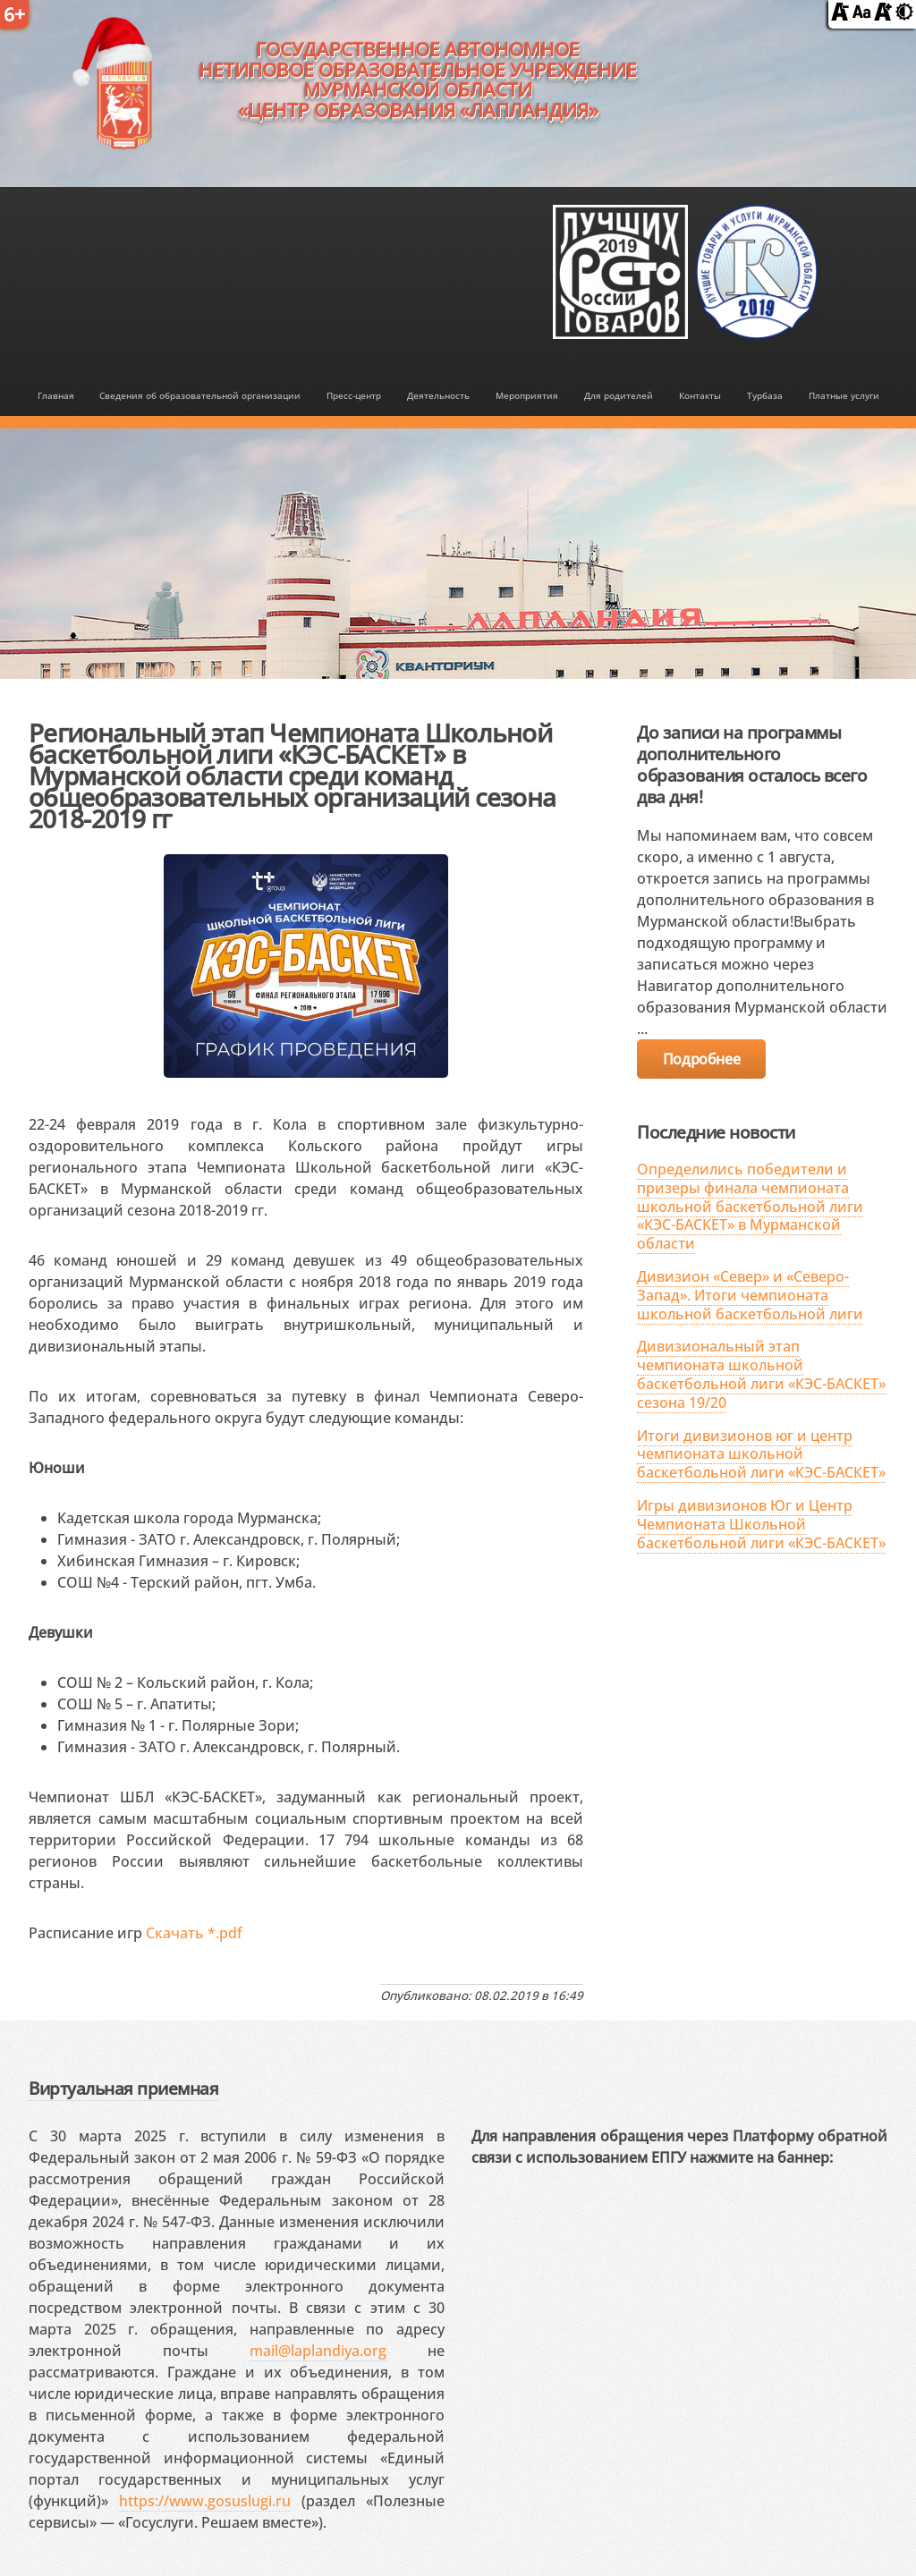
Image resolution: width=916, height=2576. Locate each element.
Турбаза (765, 395)
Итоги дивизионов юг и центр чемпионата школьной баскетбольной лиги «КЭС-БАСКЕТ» (761, 1454)
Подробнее (701, 1059)
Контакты (700, 395)
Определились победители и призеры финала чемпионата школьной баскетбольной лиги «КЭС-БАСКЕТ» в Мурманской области (750, 1206)
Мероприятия (527, 395)
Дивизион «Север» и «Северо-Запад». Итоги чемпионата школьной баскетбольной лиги (750, 1295)
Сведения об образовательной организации (200, 395)
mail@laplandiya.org (318, 2350)
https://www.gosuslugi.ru (205, 2501)
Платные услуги (844, 395)
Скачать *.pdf (194, 1933)
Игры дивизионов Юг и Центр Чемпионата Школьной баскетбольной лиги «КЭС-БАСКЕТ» (761, 1524)
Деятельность (438, 395)
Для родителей (618, 395)
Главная (56, 395)
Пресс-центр (354, 395)
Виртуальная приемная (123, 2088)
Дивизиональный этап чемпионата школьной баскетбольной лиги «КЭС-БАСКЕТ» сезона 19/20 (761, 1373)
